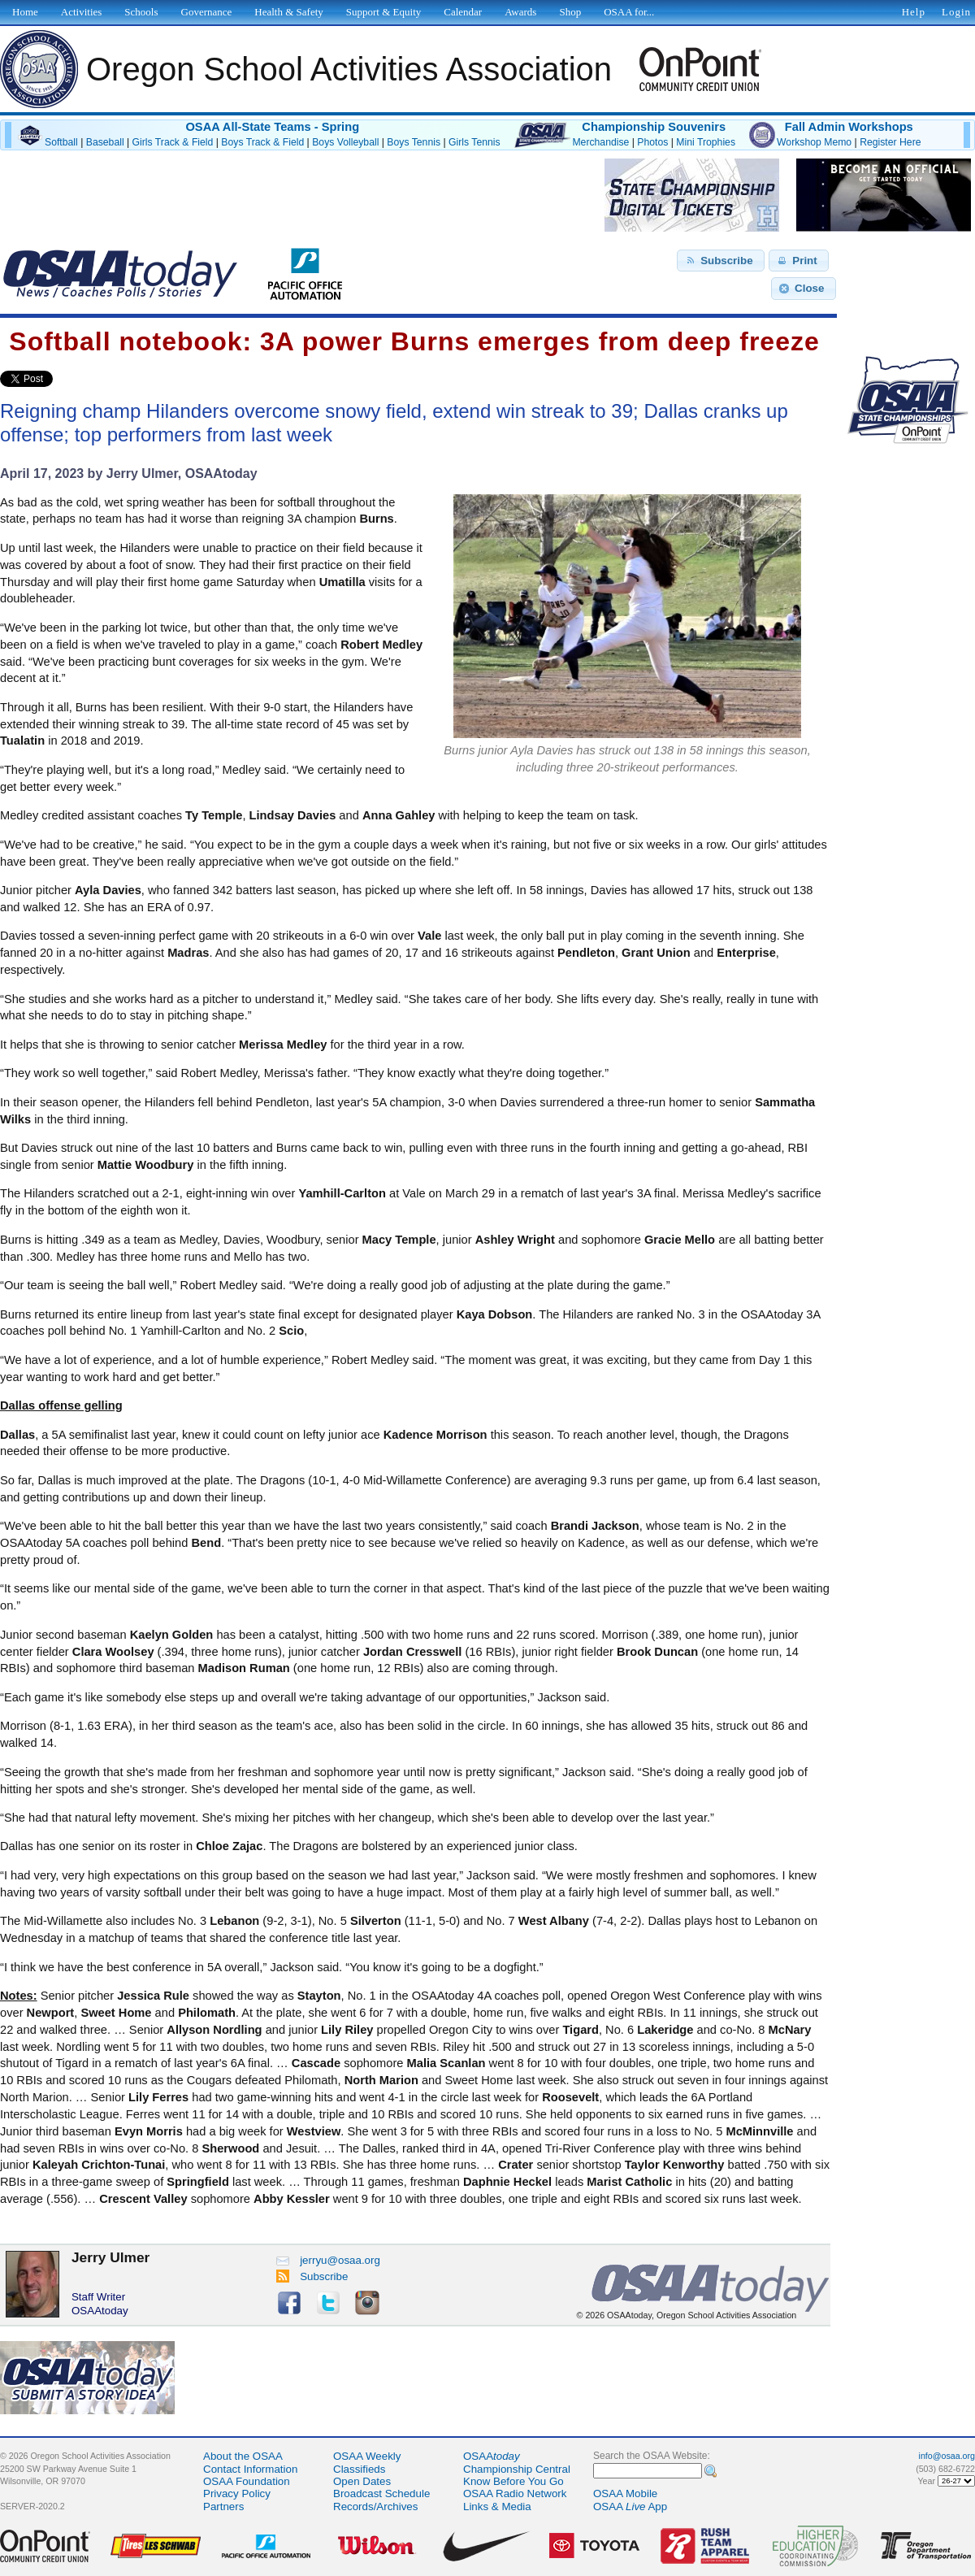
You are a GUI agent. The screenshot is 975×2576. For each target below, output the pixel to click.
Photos (652, 142)
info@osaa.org (947, 2456)
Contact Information (250, 2469)
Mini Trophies (705, 142)
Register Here (890, 142)
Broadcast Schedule (381, 2493)
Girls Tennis (474, 142)
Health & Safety (288, 12)
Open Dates (362, 2481)
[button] (721, 261)
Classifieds (359, 2469)
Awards (520, 12)
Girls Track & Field (173, 142)
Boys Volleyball (345, 142)
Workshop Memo (814, 142)
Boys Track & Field (262, 142)
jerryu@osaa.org (328, 2260)
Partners (223, 2506)
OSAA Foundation (246, 2481)
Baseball (105, 142)
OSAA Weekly (367, 2456)
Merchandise (600, 142)
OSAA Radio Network (514, 2493)
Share (80, 379)
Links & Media (497, 2506)
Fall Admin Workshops (849, 126)
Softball (61, 142)
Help (913, 12)
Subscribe (312, 2276)
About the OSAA (243, 2456)
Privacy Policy (237, 2493)
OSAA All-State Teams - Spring (272, 126)
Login (956, 12)
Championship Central (516, 2469)
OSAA (491, 2456)
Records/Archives (375, 2506)
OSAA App (630, 2506)
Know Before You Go (513, 2481)
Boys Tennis (413, 142)
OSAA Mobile (625, 2493)
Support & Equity (383, 12)
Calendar (463, 12)
